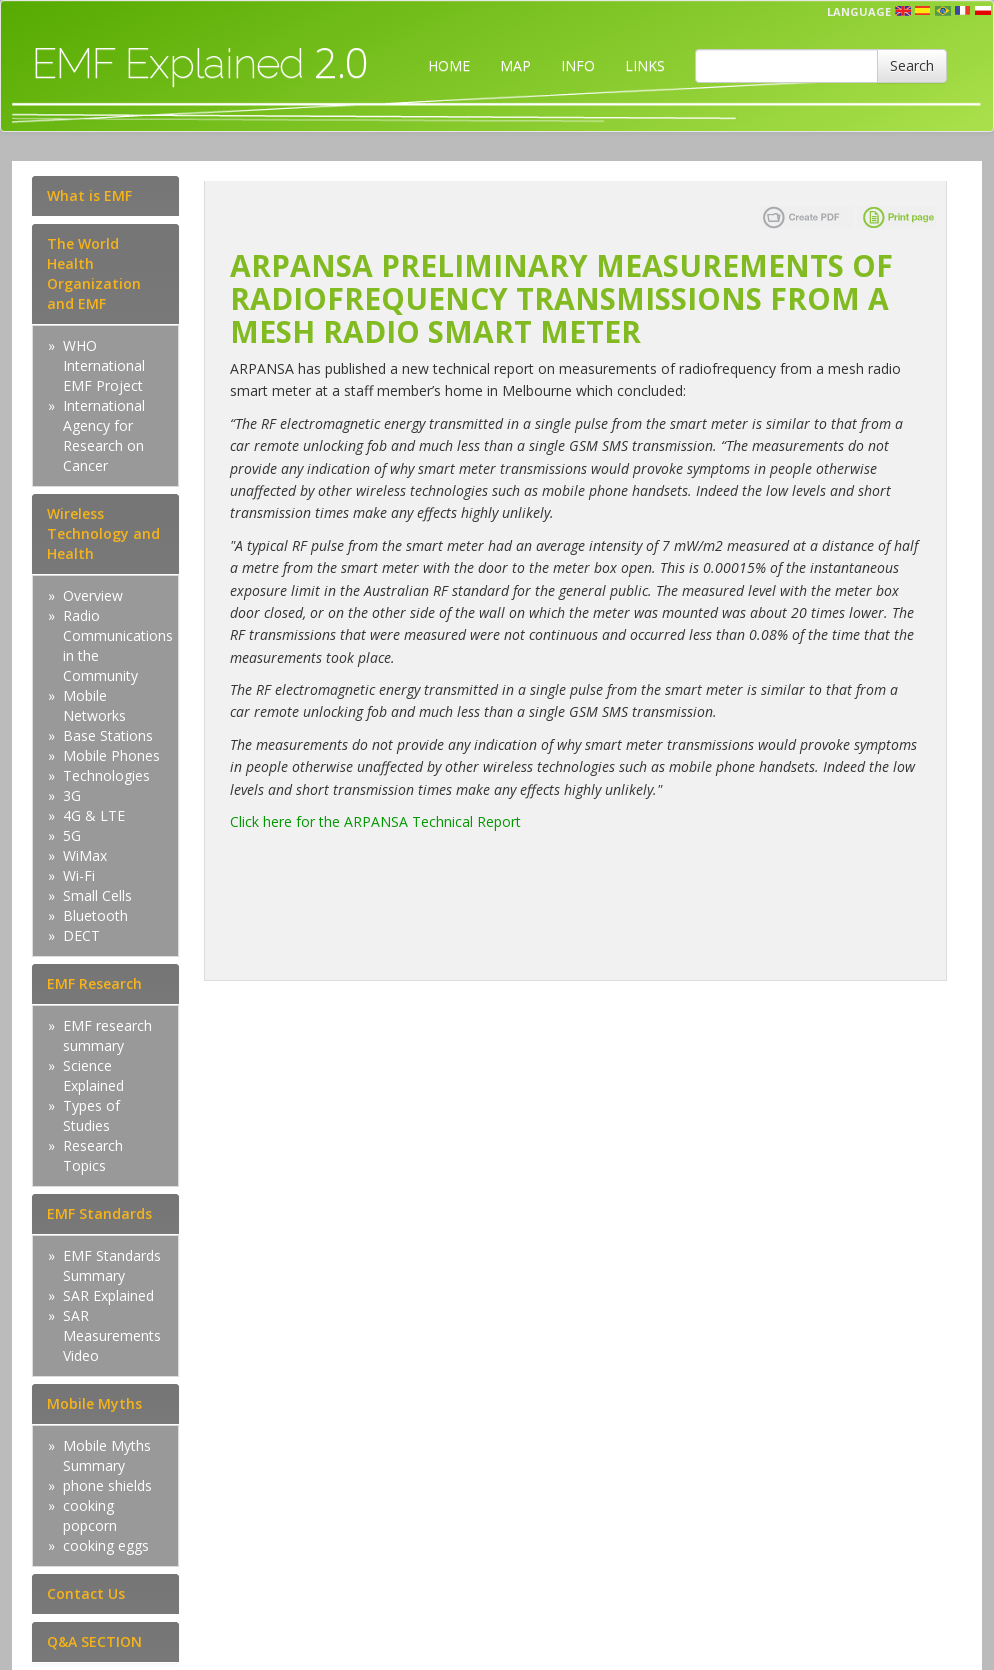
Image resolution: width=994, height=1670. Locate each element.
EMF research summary (107, 1035)
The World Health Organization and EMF (94, 273)
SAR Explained (108, 1295)
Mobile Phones (111, 755)
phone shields (107, 1485)
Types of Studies (91, 1115)
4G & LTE (94, 815)
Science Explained (93, 1075)
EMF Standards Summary (112, 1265)
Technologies (106, 775)
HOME (449, 65)
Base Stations (108, 735)
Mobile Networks (94, 705)
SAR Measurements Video (112, 1335)
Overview (93, 595)
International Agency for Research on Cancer (104, 435)
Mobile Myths (94, 1403)
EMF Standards (99, 1213)
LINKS (645, 65)
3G (72, 795)
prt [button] (943, 11)
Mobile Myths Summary (107, 1455)
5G (72, 835)
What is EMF (89, 195)
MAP (515, 65)
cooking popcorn (90, 1515)
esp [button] (923, 11)
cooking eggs (106, 1545)
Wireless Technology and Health (103, 533)
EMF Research (94, 983)
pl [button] (983, 11)
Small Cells (97, 895)
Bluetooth (95, 915)
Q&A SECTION (94, 1641)
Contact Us (86, 1593)
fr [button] (963, 11)
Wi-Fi (79, 875)
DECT (81, 935)
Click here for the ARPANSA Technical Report (375, 821)
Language (859, 11)
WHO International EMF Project (104, 365)
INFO (578, 65)
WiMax (85, 855)
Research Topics (93, 1155)
